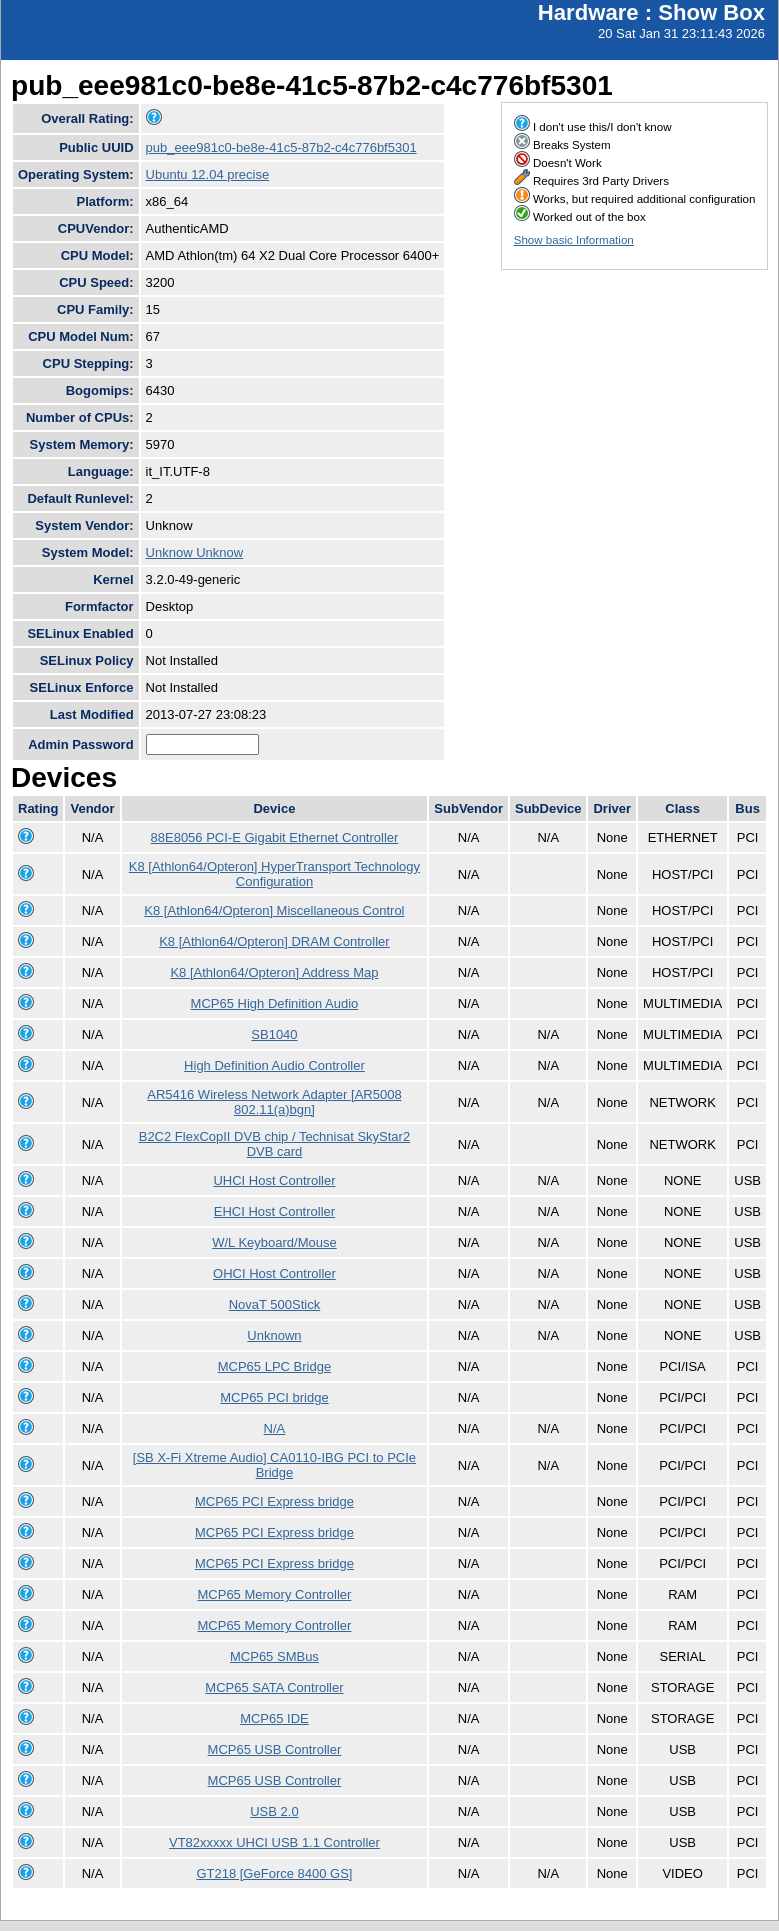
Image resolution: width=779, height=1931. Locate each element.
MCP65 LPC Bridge (274, 1366)
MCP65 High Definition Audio (275, 1003)
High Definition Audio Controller (274, 1065)
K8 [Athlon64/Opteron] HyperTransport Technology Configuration (274, 874)
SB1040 (274, 1034)
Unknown (274, 1335)
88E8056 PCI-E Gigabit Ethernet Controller (275, 837)
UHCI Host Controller (274, 1180)
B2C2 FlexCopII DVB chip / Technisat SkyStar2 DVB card (274, 1144)
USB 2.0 (274, 1811)
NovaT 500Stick (275, 1304)
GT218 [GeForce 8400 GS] (274, 1873)
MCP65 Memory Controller (275, 1594)
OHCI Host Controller (274, 1273)
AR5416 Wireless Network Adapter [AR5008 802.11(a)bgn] (274, 1102)
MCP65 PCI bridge (274, 1397)
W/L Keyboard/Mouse (274, 1242)
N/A (275, 1428)
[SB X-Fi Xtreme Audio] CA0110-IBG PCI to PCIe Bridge (274, 1465)
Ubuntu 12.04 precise (208, 174)
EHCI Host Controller (274, 1211)
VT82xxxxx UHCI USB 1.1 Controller (274, 1842)
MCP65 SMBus (274, 1656)
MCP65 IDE (274, 1718)
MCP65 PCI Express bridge (274, 1501)
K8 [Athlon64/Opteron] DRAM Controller (274, 941)
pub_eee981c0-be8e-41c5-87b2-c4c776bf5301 (281, 147)
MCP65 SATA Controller (274, 1687)
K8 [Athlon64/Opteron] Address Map (274, 972)
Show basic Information (574, 240)
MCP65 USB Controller (275, 1749)
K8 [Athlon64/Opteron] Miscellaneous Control (274, 910)
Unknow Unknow (195, 552)
